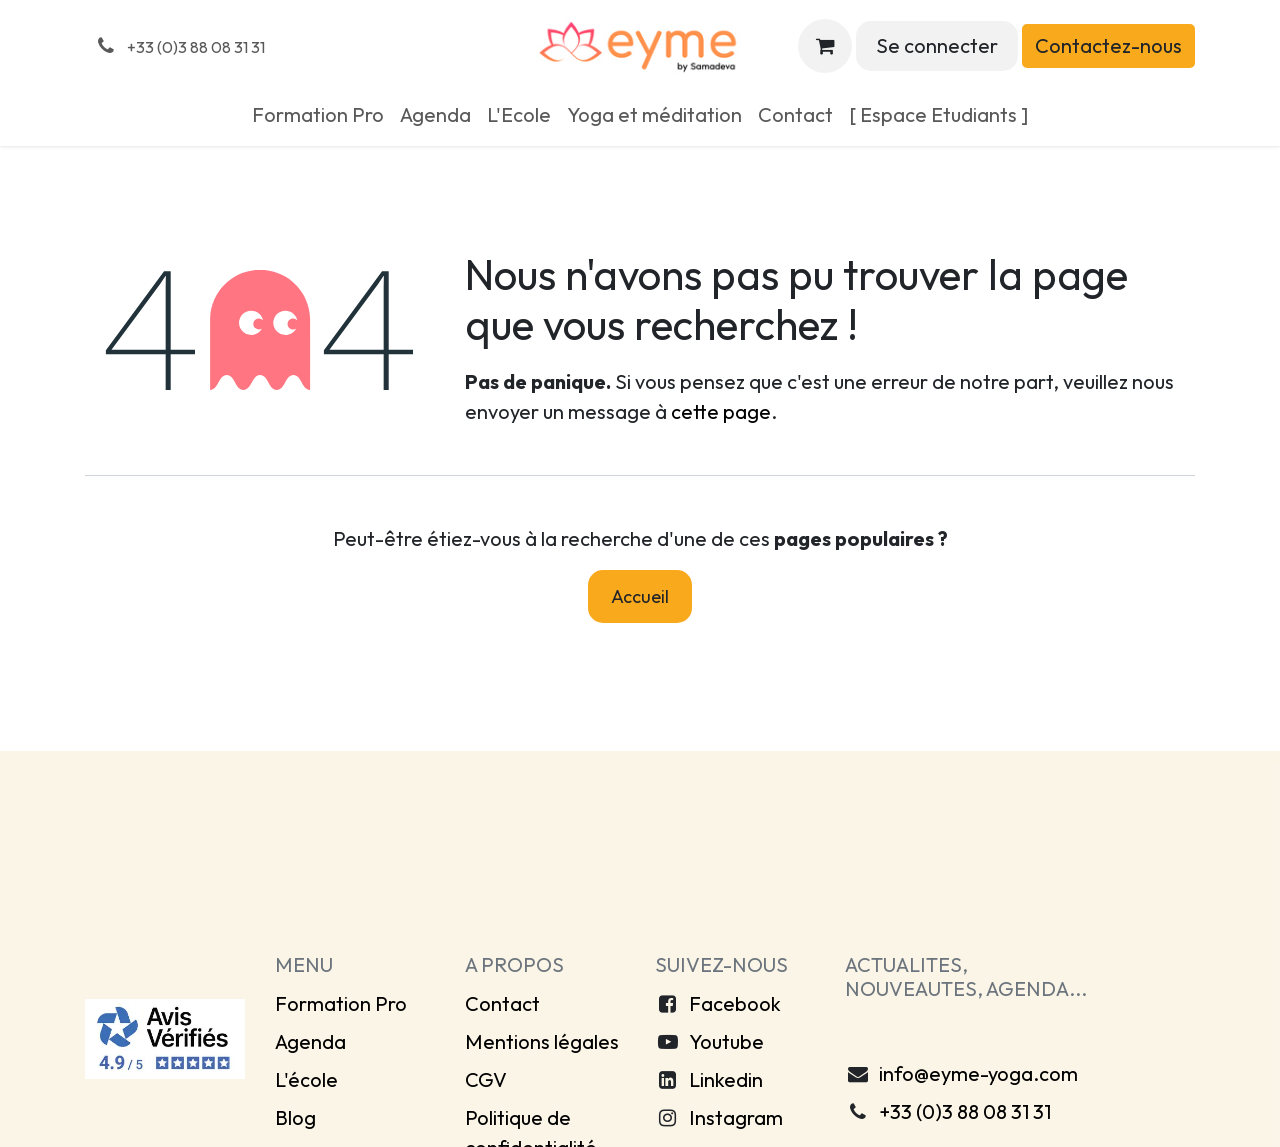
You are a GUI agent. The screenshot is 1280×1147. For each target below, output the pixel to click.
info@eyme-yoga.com (978, 1073)
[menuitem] (318, 115)
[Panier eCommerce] (825, 46)
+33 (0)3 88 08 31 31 (965, 1111)
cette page (721, 411)
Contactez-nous (1108, 45)
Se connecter (937, 45)
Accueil (640, 596)
